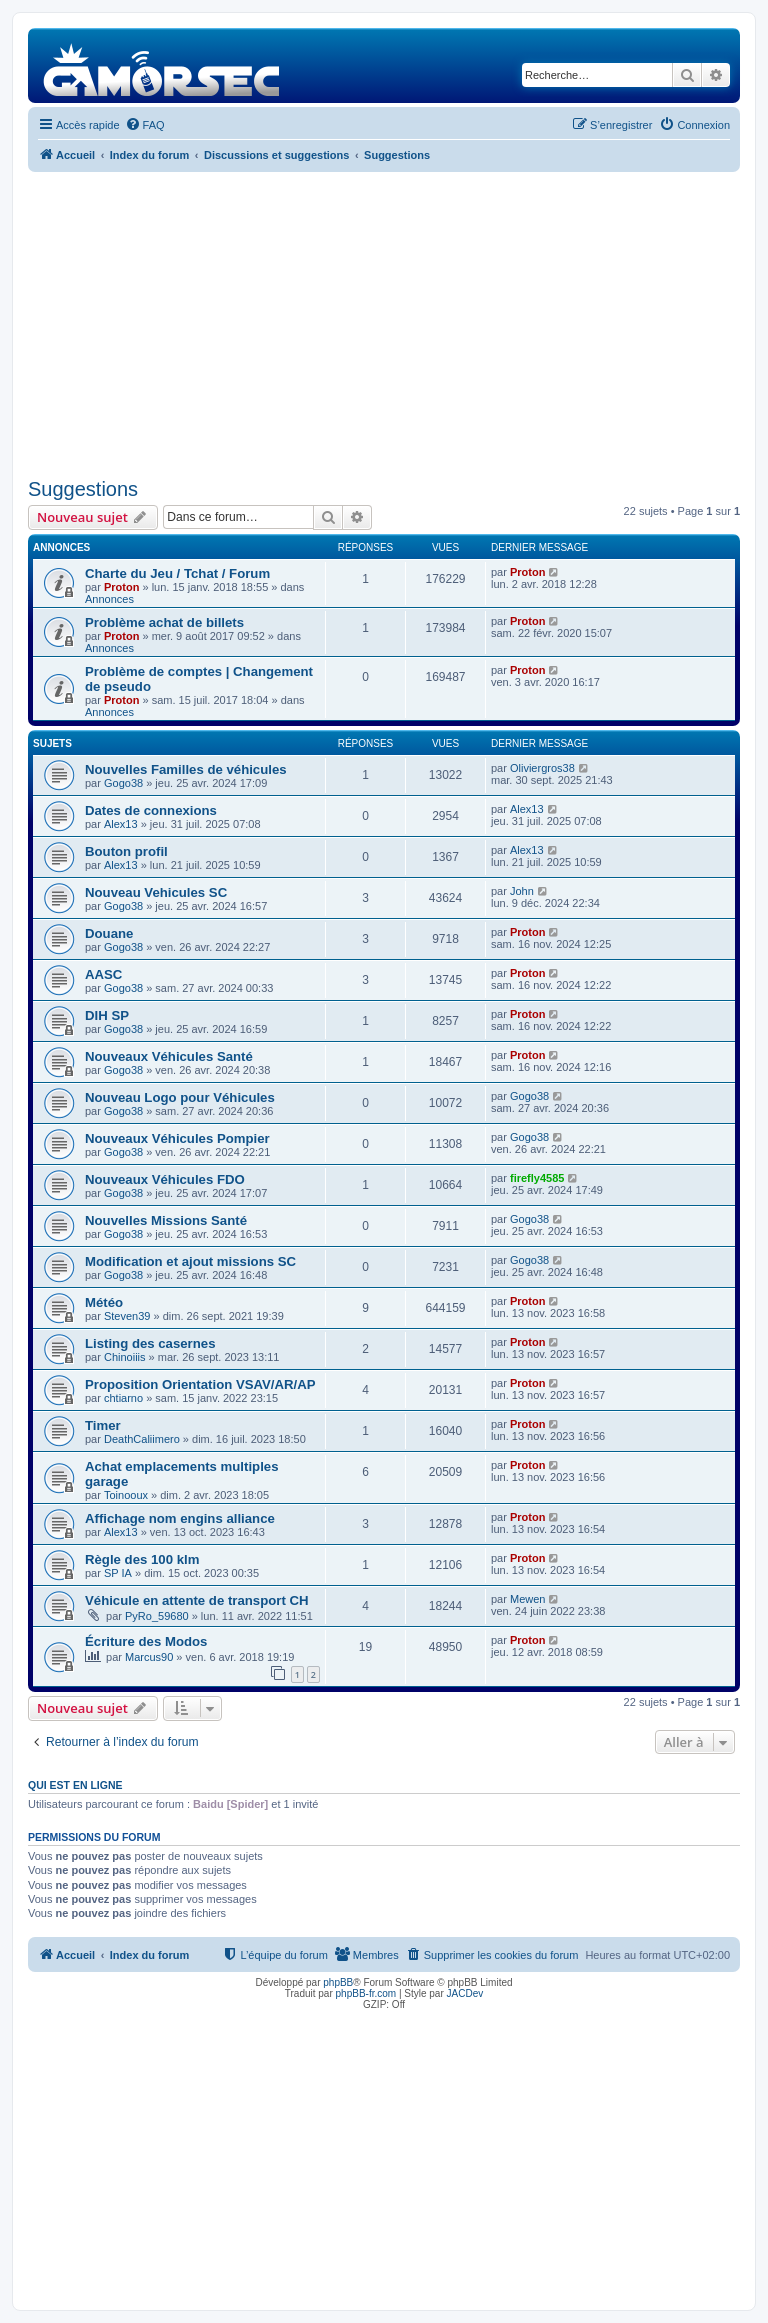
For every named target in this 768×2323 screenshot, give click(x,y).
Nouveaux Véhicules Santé (169, 1056)
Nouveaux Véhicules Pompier (177, 1138)
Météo (104, 1302)
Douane (109, 933)
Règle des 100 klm (142, 1559)
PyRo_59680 (157, 1616)
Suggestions (83, 489)
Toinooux (126, 1495)
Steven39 (127, 1316)
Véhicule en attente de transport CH (197, 1600)
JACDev (465, 1993)
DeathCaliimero (142, 1439)
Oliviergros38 (542, 768)
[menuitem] (145, 125)
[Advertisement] (384, 322)
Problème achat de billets (164, 622)
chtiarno (123, 1398)
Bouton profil (126, 851)
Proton (121, 587)
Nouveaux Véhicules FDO (165, 1179)
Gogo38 (123, 783)
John (522, 891)
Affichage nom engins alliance (180, 1518)
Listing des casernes (150, 1343)
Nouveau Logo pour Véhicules (180, 1097)
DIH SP (107, 1015)
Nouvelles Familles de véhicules (186, 769)
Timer (103, 1425)
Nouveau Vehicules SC (156, 892)
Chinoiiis (125, 1357)
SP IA (118, 1573)
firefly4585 (537, 1178)
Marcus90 (149, 1657)
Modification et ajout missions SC (190, 1261)
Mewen (527, 1599)
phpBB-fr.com (366, 1993)
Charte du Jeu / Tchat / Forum (177, 573)
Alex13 (121, 824)
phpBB (338, 1982)
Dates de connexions (151, 810)
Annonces (109, 599)
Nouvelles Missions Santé (166, 1220)
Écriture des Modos (146, 1641)
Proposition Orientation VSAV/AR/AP (200, 1384)
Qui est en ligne (75, 1785)
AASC (103, 974)
